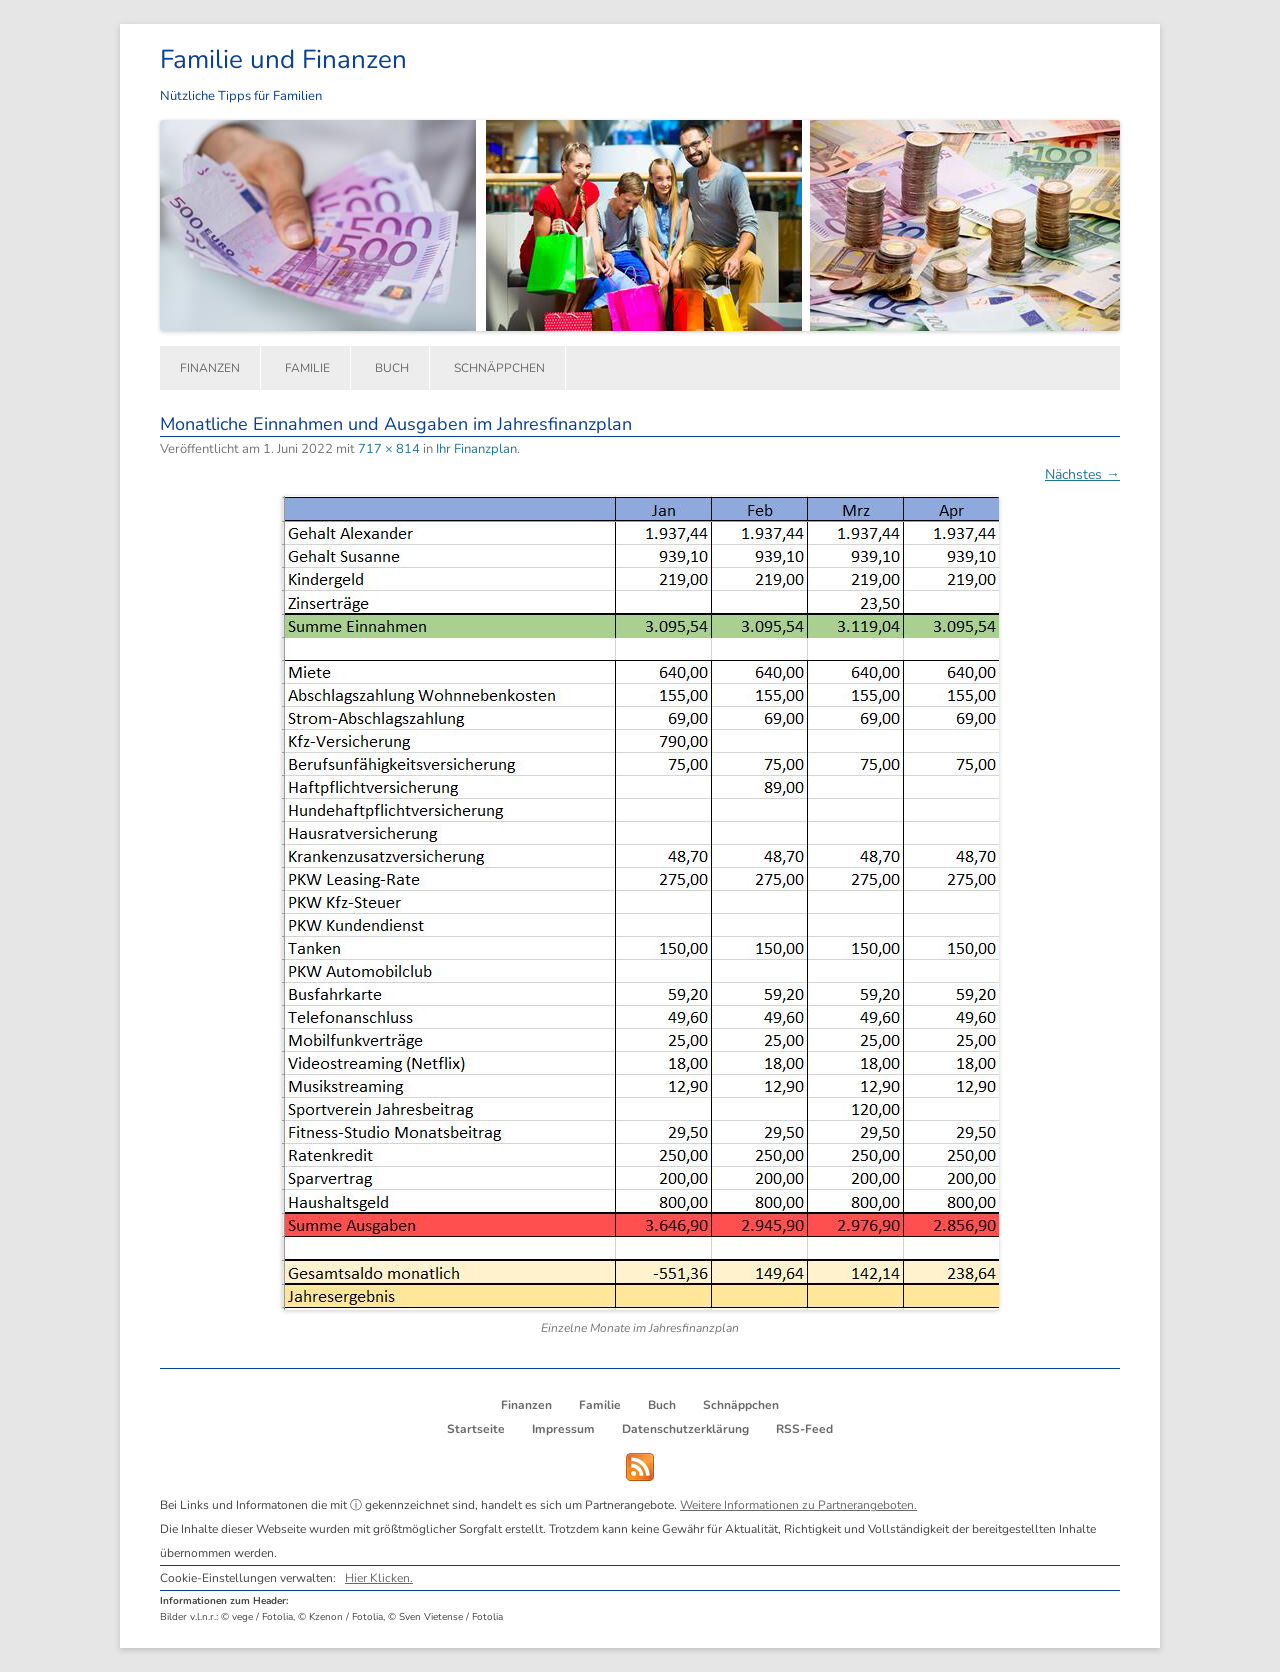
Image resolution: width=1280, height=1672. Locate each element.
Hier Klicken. (379, 1578)
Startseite (476, 1429)
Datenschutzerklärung (685, 1429)
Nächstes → (1082, 474)
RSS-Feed (804, 1429)
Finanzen (210, 368)
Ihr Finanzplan (476, 449)
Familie (307, 368)
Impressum (563, 1429)
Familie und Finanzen (283, 59)
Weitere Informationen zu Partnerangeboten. (798, 1505)
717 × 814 (389, 449)
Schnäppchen (499, 368)
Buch (392, 368)
